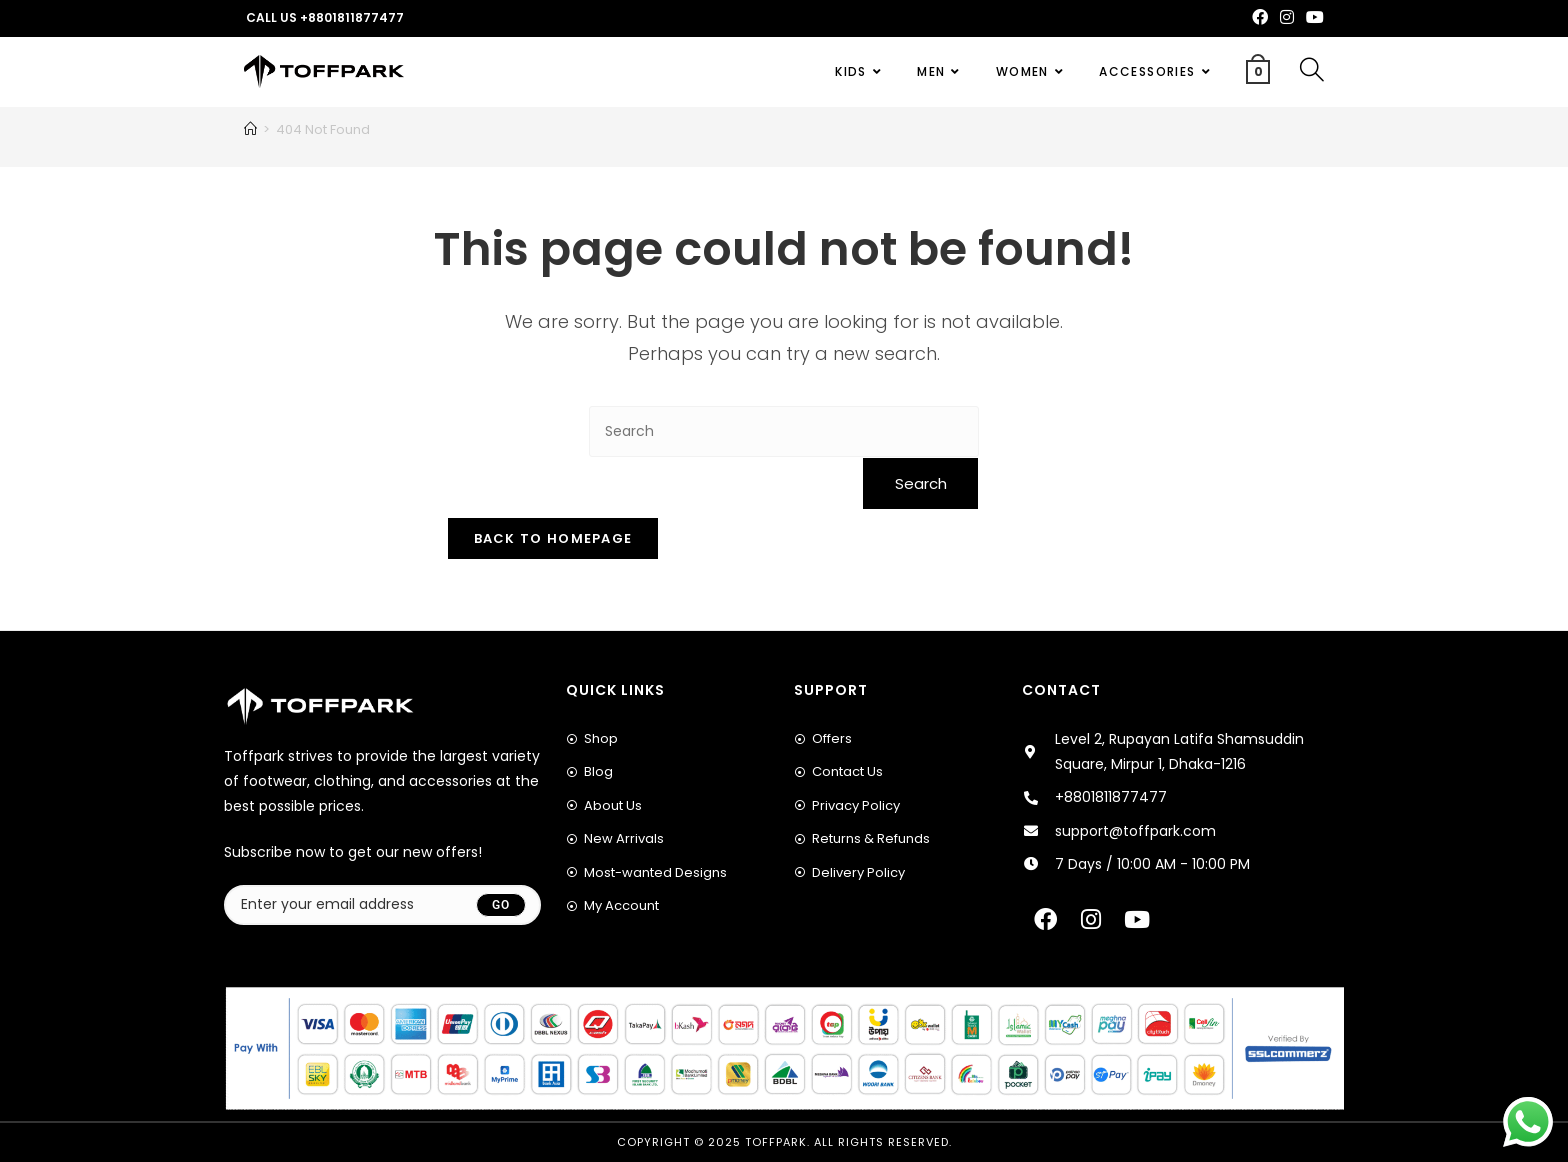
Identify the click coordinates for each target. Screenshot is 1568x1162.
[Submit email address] (501, 905)
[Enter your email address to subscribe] (382, 905)
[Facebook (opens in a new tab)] (1260, 18)
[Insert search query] (784, 431)
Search (921, 483)
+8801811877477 (352, 17)
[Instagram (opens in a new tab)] (1287, 18)
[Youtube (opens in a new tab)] (1312, 18)
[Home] (250, 129)
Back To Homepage (553, 538)
